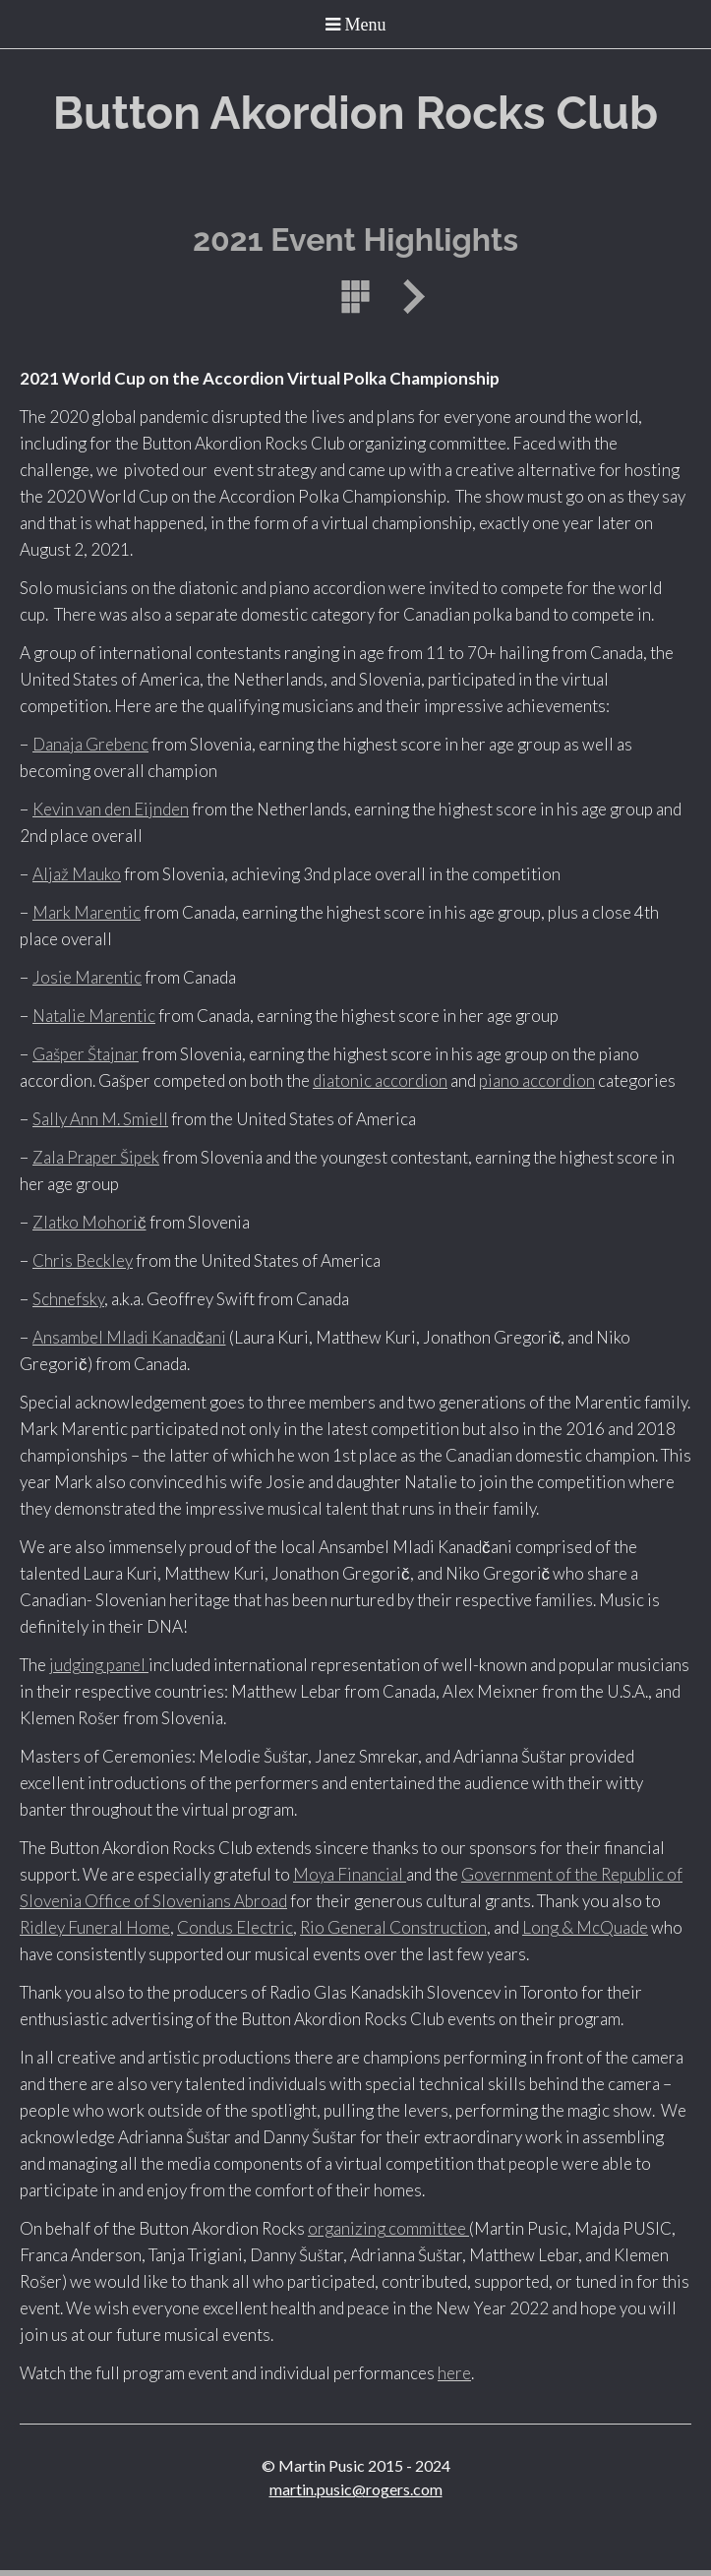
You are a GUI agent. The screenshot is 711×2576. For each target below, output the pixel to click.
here (454, 2373)
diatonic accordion (380, 1080)
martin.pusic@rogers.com (356, 2489)
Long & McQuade (585, 1927)
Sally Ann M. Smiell (100, 1118)
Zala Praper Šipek (95, 1157)
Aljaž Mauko (76, 874)
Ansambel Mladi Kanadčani (129, 1337)
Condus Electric (235, 1927)
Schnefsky (68, 1298)
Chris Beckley (82, 1260)
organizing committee (388, 2228)
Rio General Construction (393, 1927)
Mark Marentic (86, 912)
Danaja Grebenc (90, 744)
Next (407, 296)
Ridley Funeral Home (95, 1927)
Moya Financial (349, 1874)
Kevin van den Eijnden (110, 809)
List (356, 296)
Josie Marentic (87, 977)
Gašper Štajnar (85, 1054)
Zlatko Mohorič (89, 1222)
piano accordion (537, 1080)
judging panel (98, 1664)
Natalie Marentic (93, 1015)
